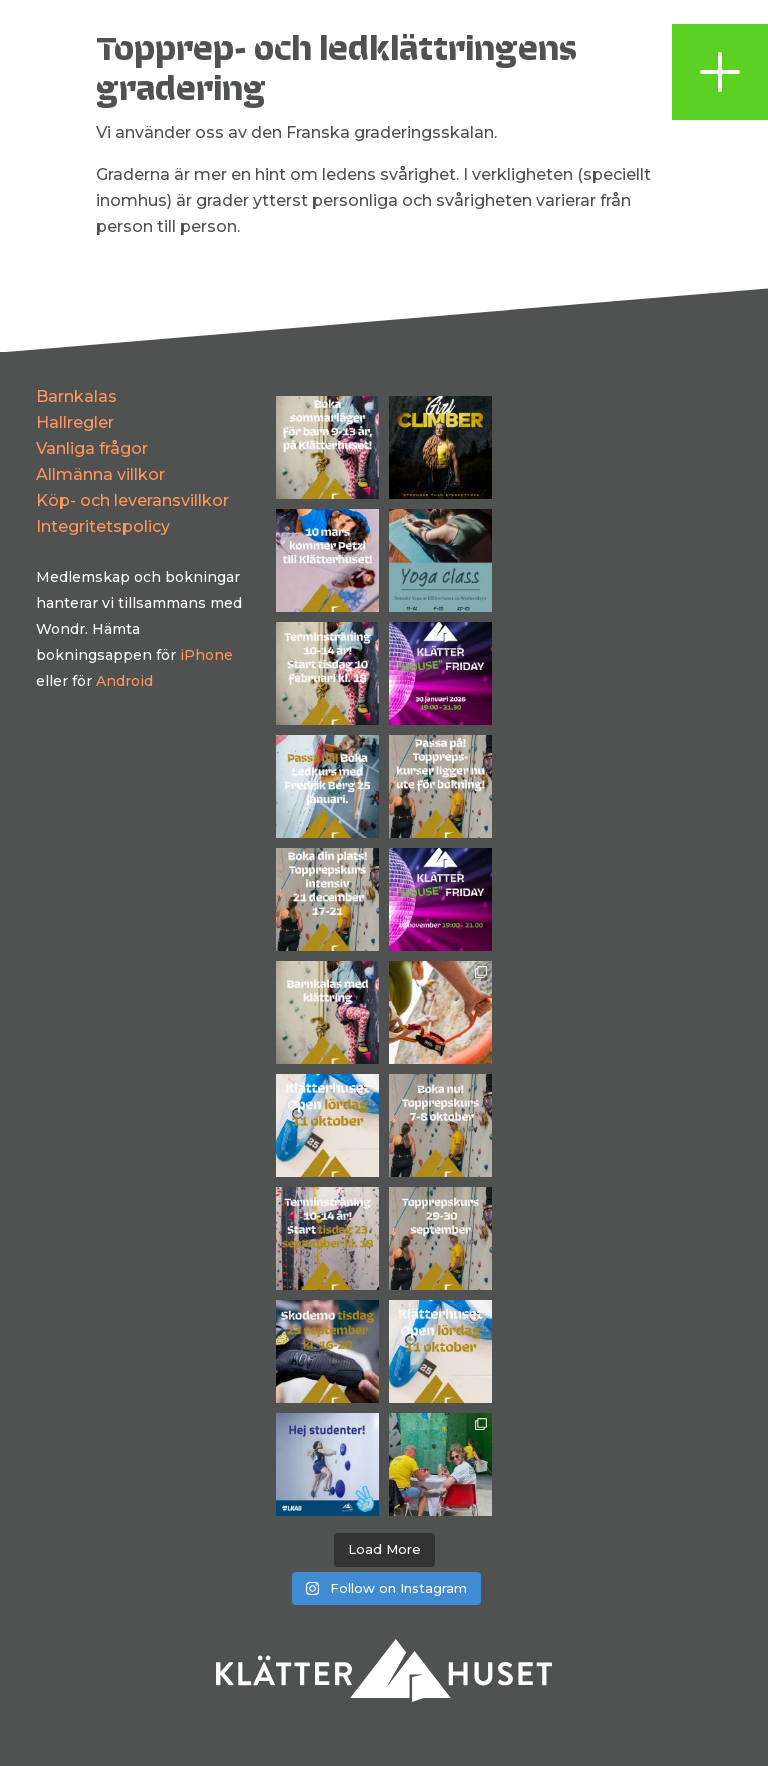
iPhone (206, 655)
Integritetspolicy (103, 526)
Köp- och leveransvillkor (132, 500)
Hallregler (75, 422)
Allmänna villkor (100, 474)
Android (124, 681)
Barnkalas (76, 396)
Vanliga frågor (92, 448)
